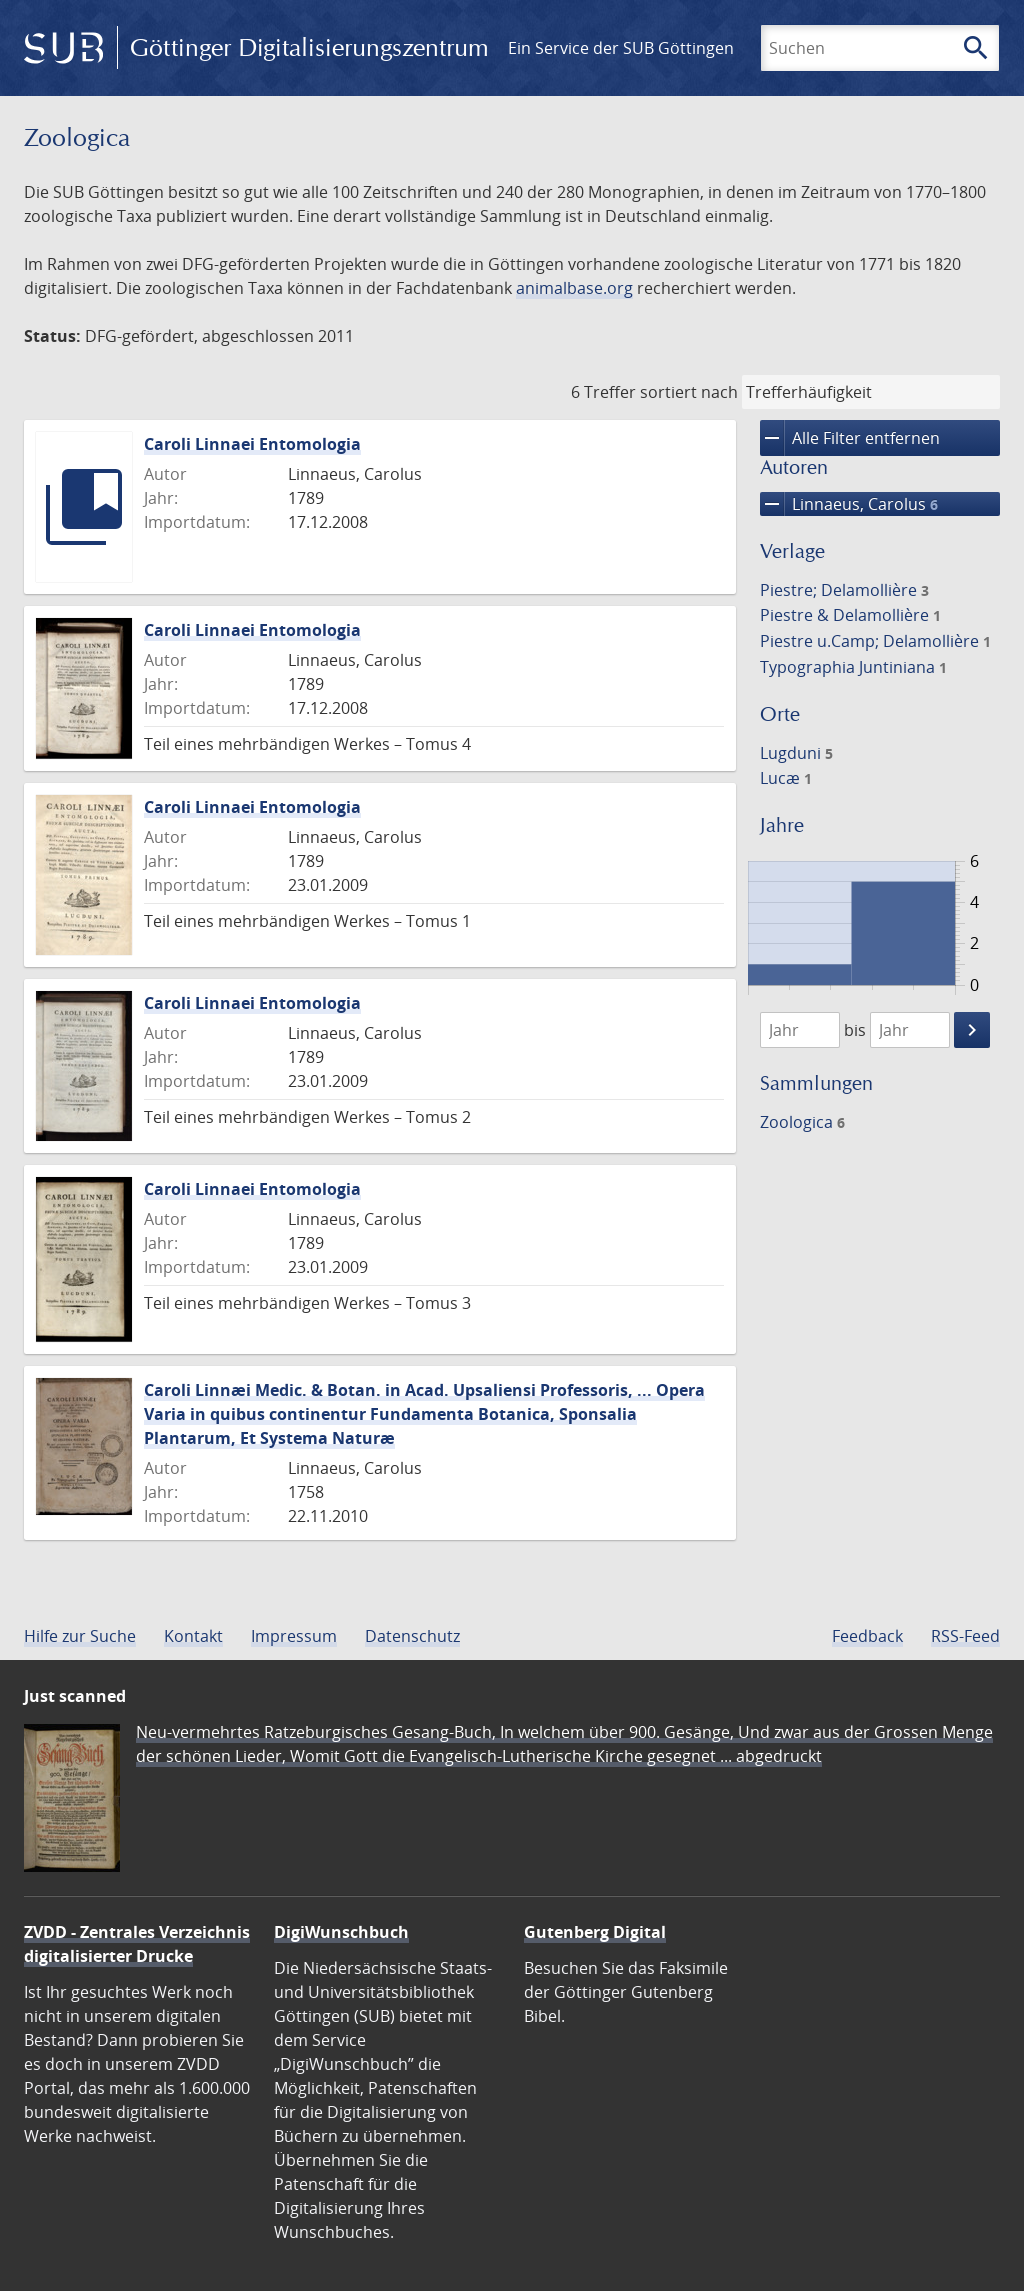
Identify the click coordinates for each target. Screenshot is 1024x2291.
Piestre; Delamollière (844, 590)
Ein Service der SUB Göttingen (621, 48)
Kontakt (193, 1636)
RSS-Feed (965, 1636)
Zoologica (802, 1122)
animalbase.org (574, 288)
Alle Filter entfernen (850, 438)
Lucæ (786, 778)
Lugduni (796, 753)
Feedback (867, 1636)
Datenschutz (412, 1636)
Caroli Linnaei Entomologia (252, 444)
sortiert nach (689, 392)
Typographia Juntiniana (853, 667)
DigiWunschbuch (341, 1932)
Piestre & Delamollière (850, 615)
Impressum (294, 1636)
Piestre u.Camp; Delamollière (875, 641)
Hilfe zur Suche (80, 1636)
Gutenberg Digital (595, 1932)
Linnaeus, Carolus (849, 504)
